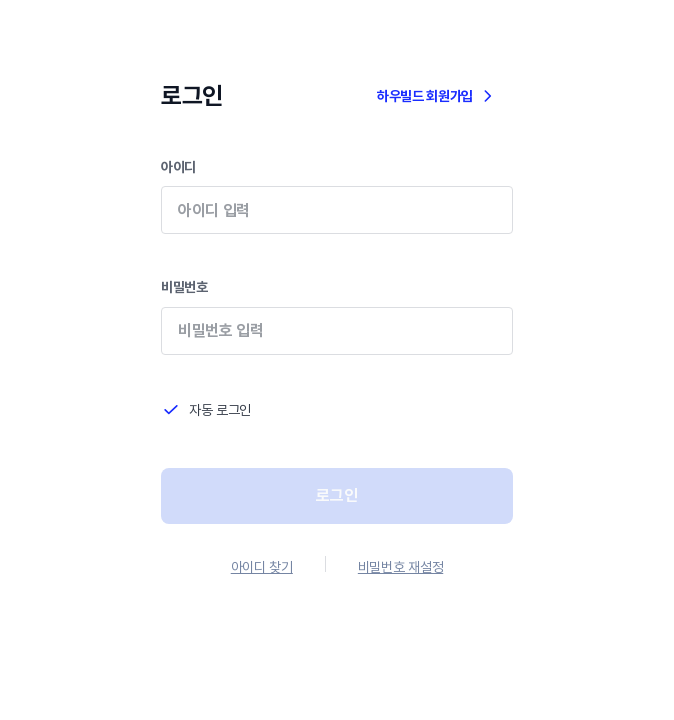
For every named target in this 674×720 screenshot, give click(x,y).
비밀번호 (337, 330)
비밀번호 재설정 (400, 567)
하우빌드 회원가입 (437, 96)
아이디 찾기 (262, 567)
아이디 (337, 210)
